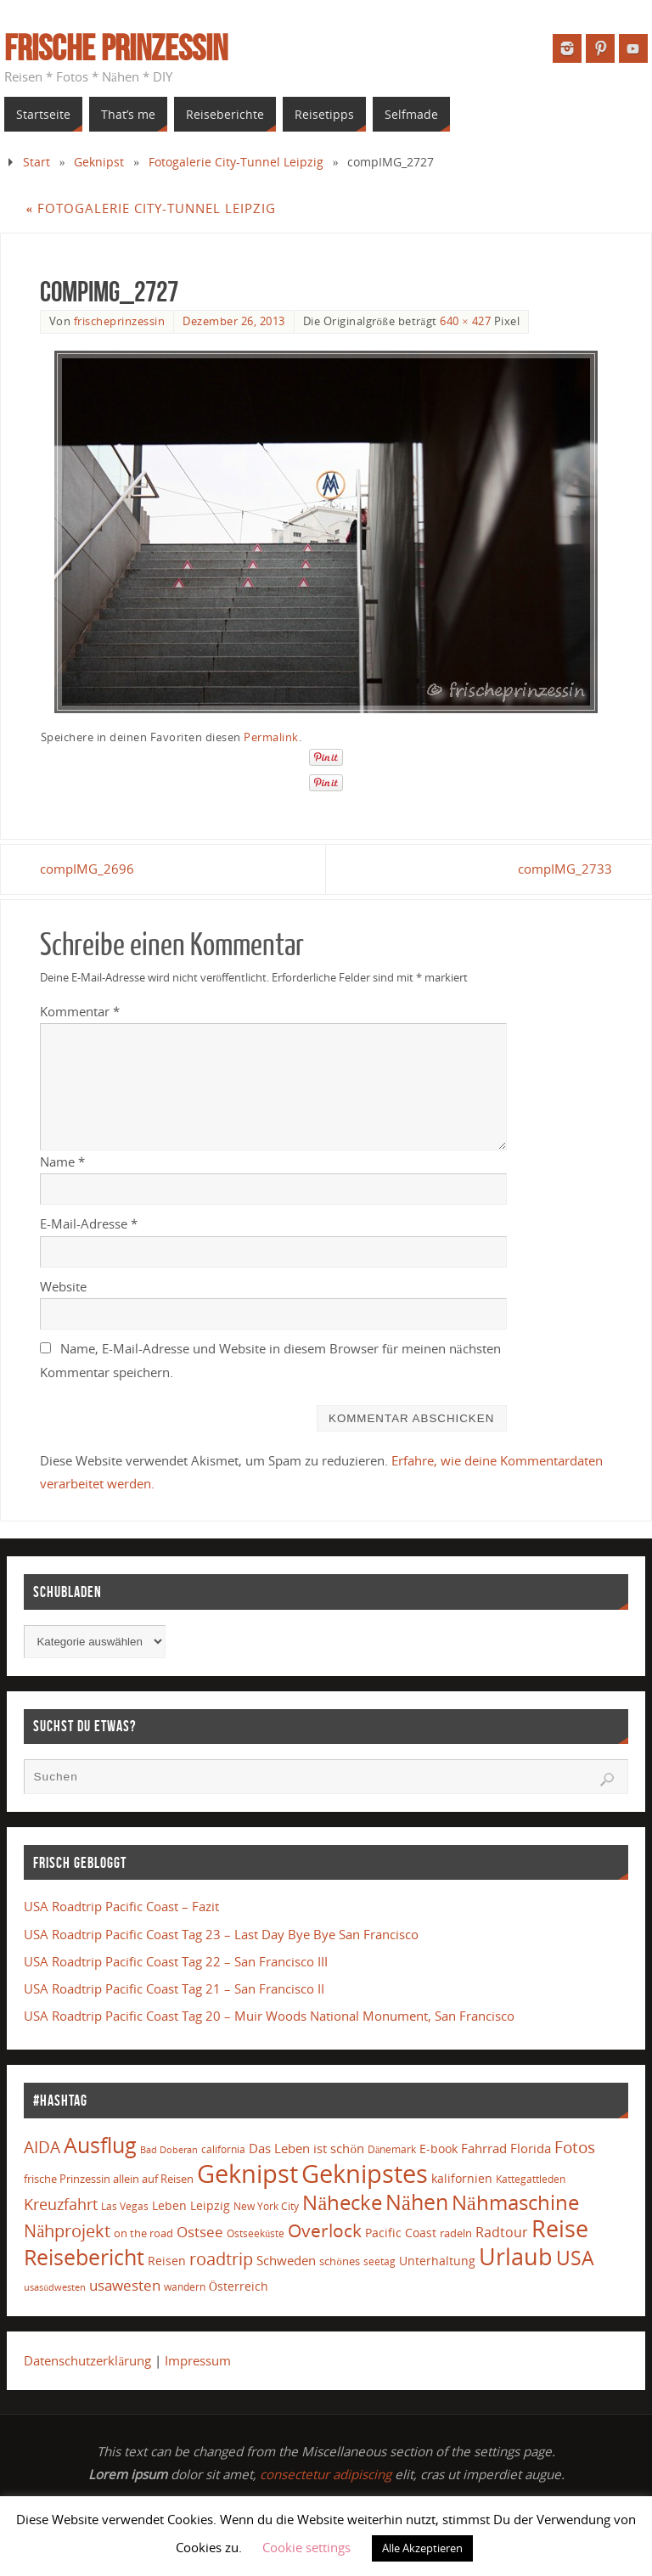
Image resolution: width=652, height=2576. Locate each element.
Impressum (198, 2360)
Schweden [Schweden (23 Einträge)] (286, 2260)
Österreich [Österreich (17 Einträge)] (238, 2286)
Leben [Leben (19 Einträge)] (169, 2205)
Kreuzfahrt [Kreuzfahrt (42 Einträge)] (61, 2204)
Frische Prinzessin (116, 47)
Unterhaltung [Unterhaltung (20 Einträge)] (437, 2261)
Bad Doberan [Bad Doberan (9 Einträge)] (169, 2150)
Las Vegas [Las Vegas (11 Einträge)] (125, 2206)
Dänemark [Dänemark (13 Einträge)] (392, 2149)
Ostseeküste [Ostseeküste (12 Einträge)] (255, 2233)
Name (62, 1161)
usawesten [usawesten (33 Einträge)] (124, 2285)
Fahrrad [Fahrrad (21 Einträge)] (484, 2148)
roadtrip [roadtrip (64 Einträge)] (221, 2258)
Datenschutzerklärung (87, 2360)
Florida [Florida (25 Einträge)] (530, 2148)
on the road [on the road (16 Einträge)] (143, 2233)
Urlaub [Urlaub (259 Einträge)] (516, 2256)
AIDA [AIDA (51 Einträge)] (42, 2147)
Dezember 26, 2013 (234, 321)
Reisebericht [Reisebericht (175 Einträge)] (84, 2256)
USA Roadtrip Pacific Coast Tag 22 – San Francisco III (176, 1961)
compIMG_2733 (565, 868)
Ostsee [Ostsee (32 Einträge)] (200, 2231)
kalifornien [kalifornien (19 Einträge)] (461, 2178)
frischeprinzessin (120, 321)
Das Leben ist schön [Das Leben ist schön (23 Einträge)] (306, 2148)
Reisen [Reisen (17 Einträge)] (167, 2261)
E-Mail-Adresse (89, 1223)
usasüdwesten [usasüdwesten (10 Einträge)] (55, 2287)
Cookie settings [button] (306, 2547)
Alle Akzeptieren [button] (422, 2548)
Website (63, 1286)
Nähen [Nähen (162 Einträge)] (416, 2202)
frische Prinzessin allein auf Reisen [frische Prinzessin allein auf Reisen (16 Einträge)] (109, 2178)
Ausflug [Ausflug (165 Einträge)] (100, 2145)
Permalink (271, 737)
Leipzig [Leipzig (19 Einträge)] (210, 2205)
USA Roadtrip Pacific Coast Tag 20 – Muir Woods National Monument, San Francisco (269, 2015)
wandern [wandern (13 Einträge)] (184, 2287)
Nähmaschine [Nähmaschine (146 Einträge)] (515, 2202)
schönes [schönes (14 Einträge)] (339, 2261)
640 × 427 (465, 321)
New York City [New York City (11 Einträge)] (266, 2206)
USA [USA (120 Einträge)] (575, 2257)
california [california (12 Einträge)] (223, 2149)
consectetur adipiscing (325, 2474)
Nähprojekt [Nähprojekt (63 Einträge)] (67, 2230)
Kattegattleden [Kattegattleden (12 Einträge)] (530, 2178)
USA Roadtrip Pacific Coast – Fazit (121, 1906)
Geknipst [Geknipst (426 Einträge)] (247, 2174)
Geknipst (99, 162)
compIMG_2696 (87, 868)
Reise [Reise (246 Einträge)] (559, 2228)
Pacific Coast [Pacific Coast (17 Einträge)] (400, 2232)
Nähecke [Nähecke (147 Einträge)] (342, 2202)
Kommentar (80, 1011)
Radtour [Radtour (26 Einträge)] (501, 2232)
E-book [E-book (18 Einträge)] (438, 2148)
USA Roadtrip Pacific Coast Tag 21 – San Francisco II (174, 1988)
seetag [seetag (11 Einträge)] (379, 2261)
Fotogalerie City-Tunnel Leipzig (236, 162)
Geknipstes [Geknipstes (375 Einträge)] (364, 2173)
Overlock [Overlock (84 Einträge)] (325, 2230)
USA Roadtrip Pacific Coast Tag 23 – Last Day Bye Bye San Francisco (221, 1934)
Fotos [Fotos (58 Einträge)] (574, 2146)
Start (36, 162)
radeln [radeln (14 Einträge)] (456, 2233)
